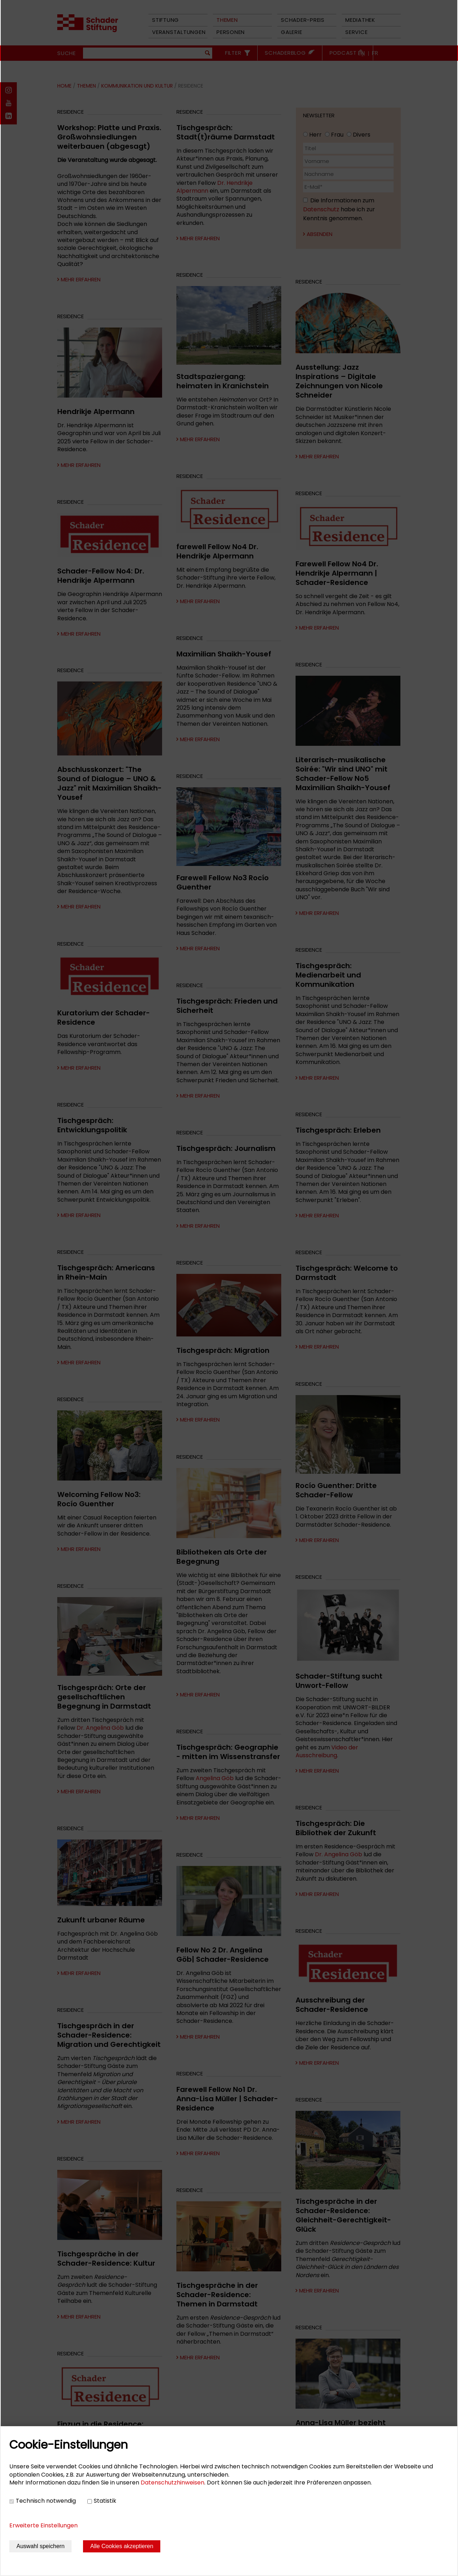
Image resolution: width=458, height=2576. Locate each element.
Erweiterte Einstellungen (43, 2525)
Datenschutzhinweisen (172, 2482)
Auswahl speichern (40, 2546)
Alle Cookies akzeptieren (121, 2546)
